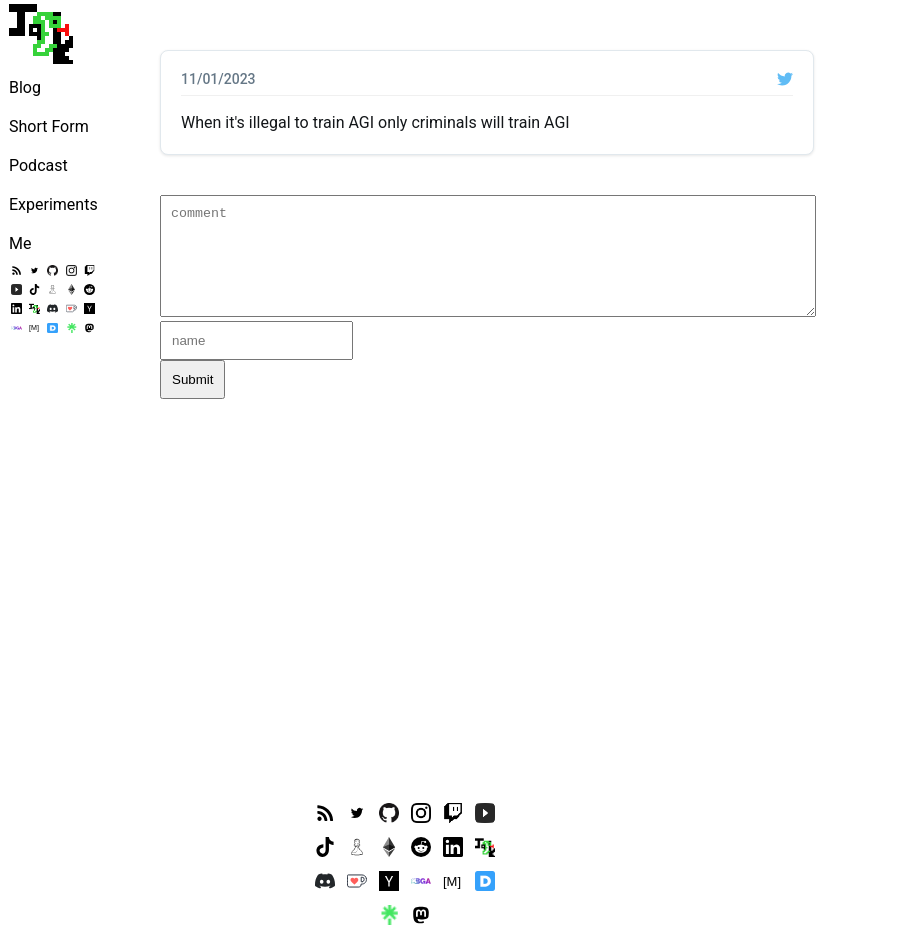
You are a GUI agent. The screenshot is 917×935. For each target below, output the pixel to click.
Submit (192, 379)
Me (20, 243)
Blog (25, 87)
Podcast (38, 165)
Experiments (53, 204)
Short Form (49, 126)
